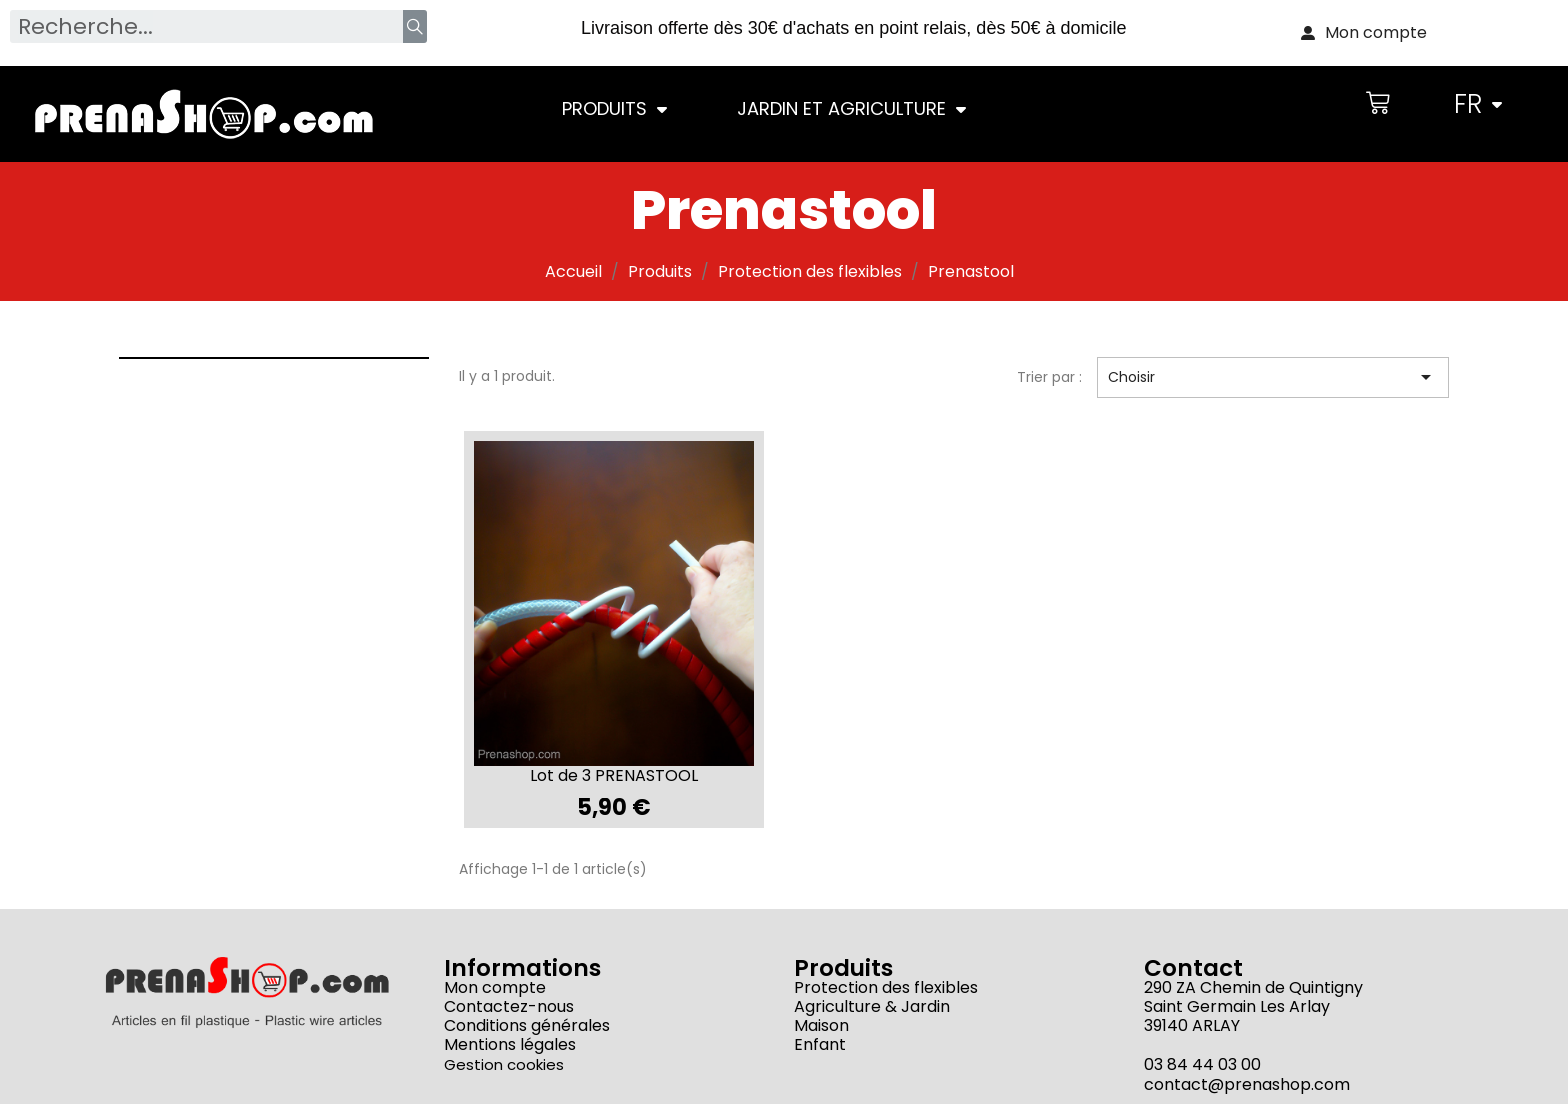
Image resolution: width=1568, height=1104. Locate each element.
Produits (614, 109)
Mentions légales (510, 1044)
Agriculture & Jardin (872, 1006)
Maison (821, 1025)
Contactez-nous (509, 1006)
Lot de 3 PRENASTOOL (614, 775)
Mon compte (495, 987)
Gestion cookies (504, 1064)
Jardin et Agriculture (851, 109)
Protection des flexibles (886, 987)
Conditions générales (527, 1025)
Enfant (820, 1044)
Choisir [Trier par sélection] (1273, 377)
